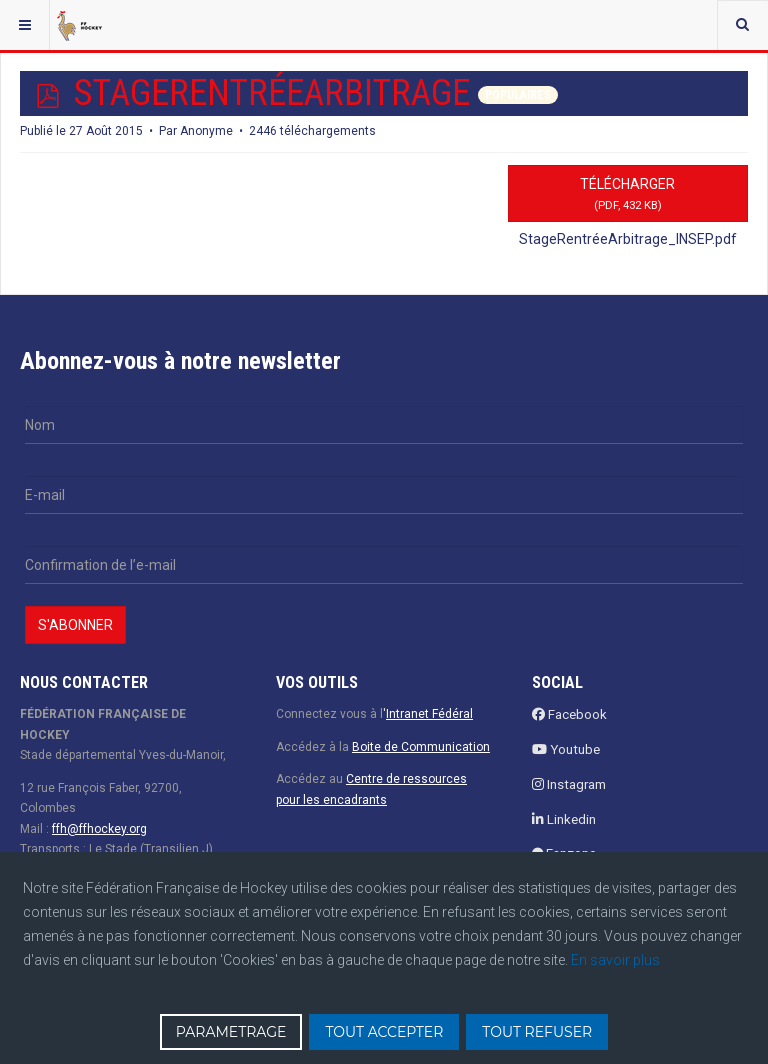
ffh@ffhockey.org (99, 829)
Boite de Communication (421, 747)
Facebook (569, 714)
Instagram (569, 784)
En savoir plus (615, 960)
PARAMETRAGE (231, 1032)
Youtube (566, 749)
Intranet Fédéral (429, 714)
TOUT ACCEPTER (384, 1032)
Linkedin (564, 819)
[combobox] (742, 25)
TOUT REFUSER (537, 1032)
